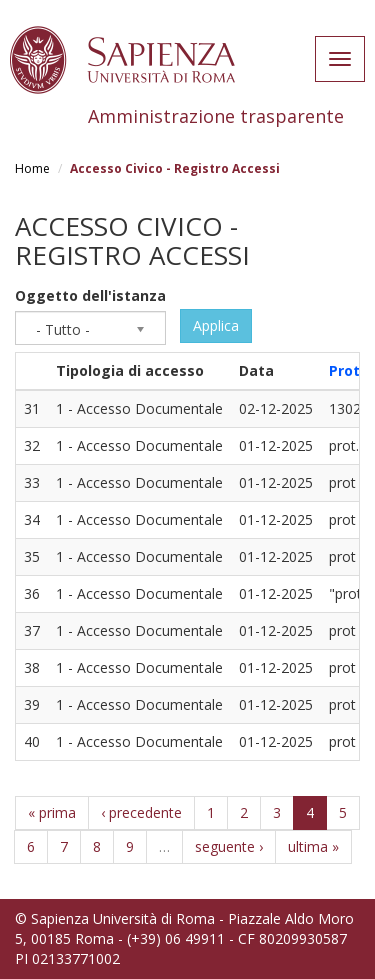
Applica (216, 325)
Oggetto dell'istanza (90, 295)
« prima (52, 812)
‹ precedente (141, 812)
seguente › (229, 846)
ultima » (313, 846)
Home (32, 168)
